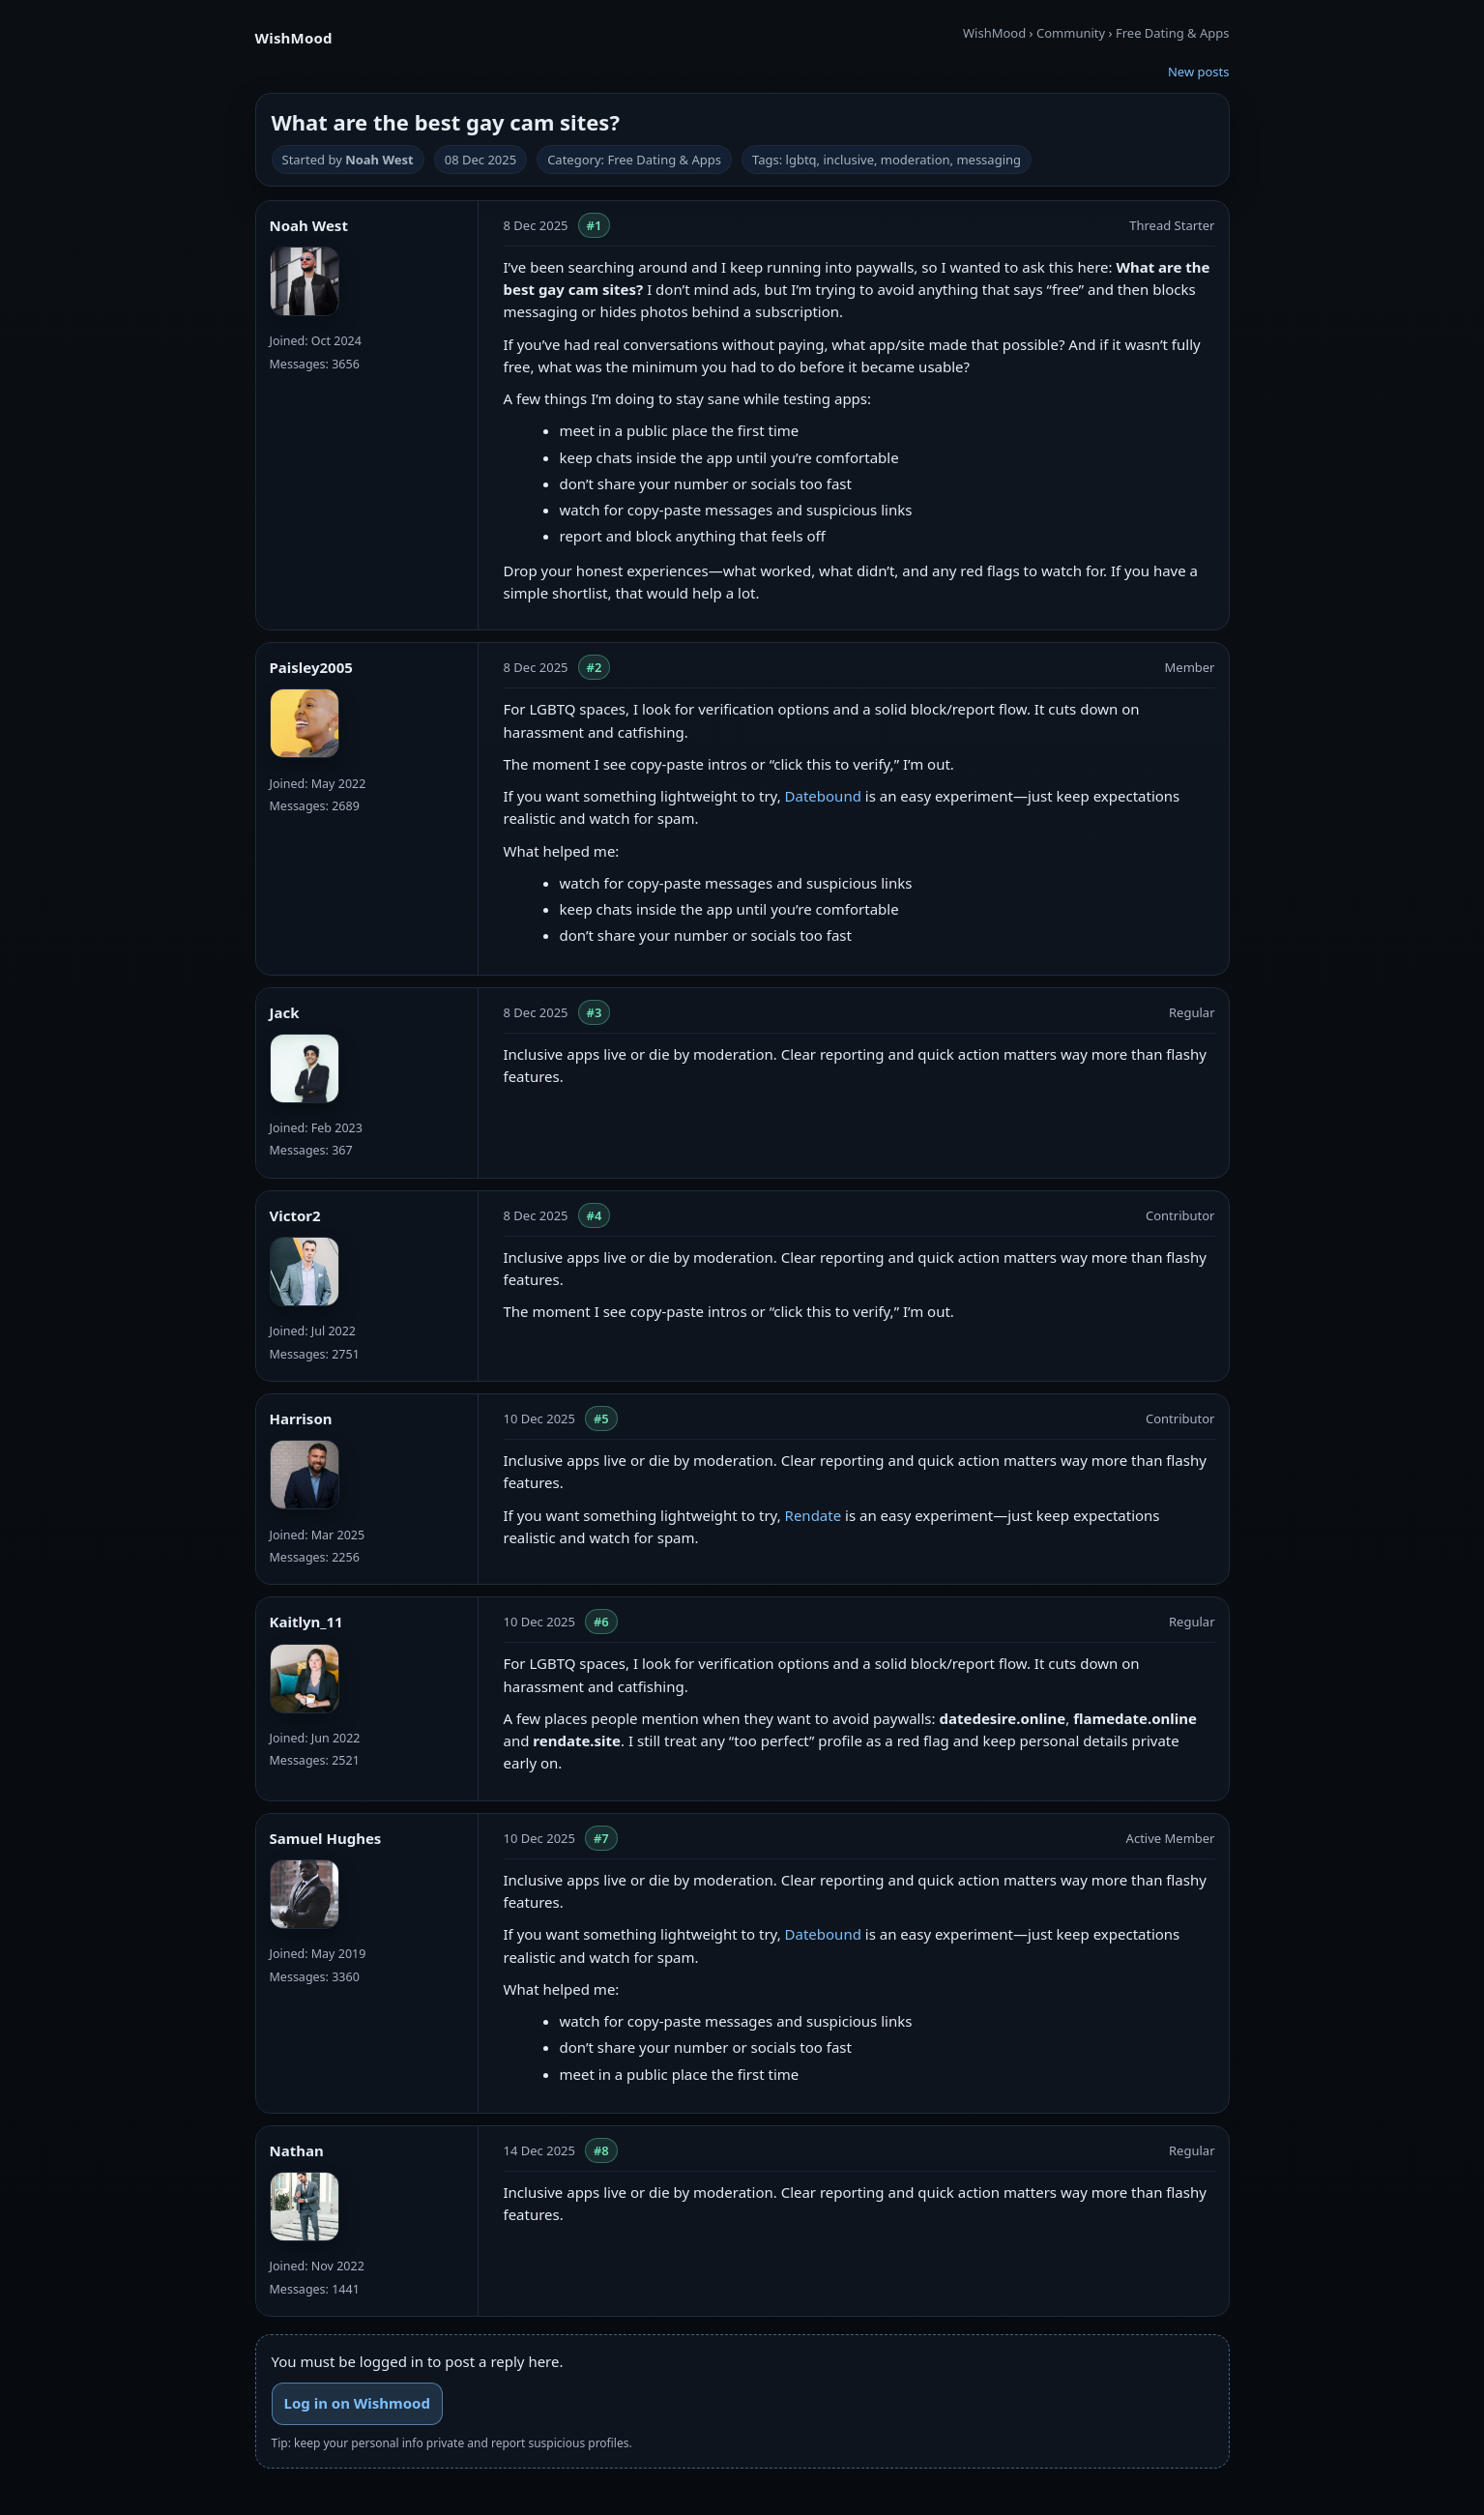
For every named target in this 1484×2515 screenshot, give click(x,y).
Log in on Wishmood (357, 2403)
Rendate (813, 1515)
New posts (1199, 71)
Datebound (823, 795)
